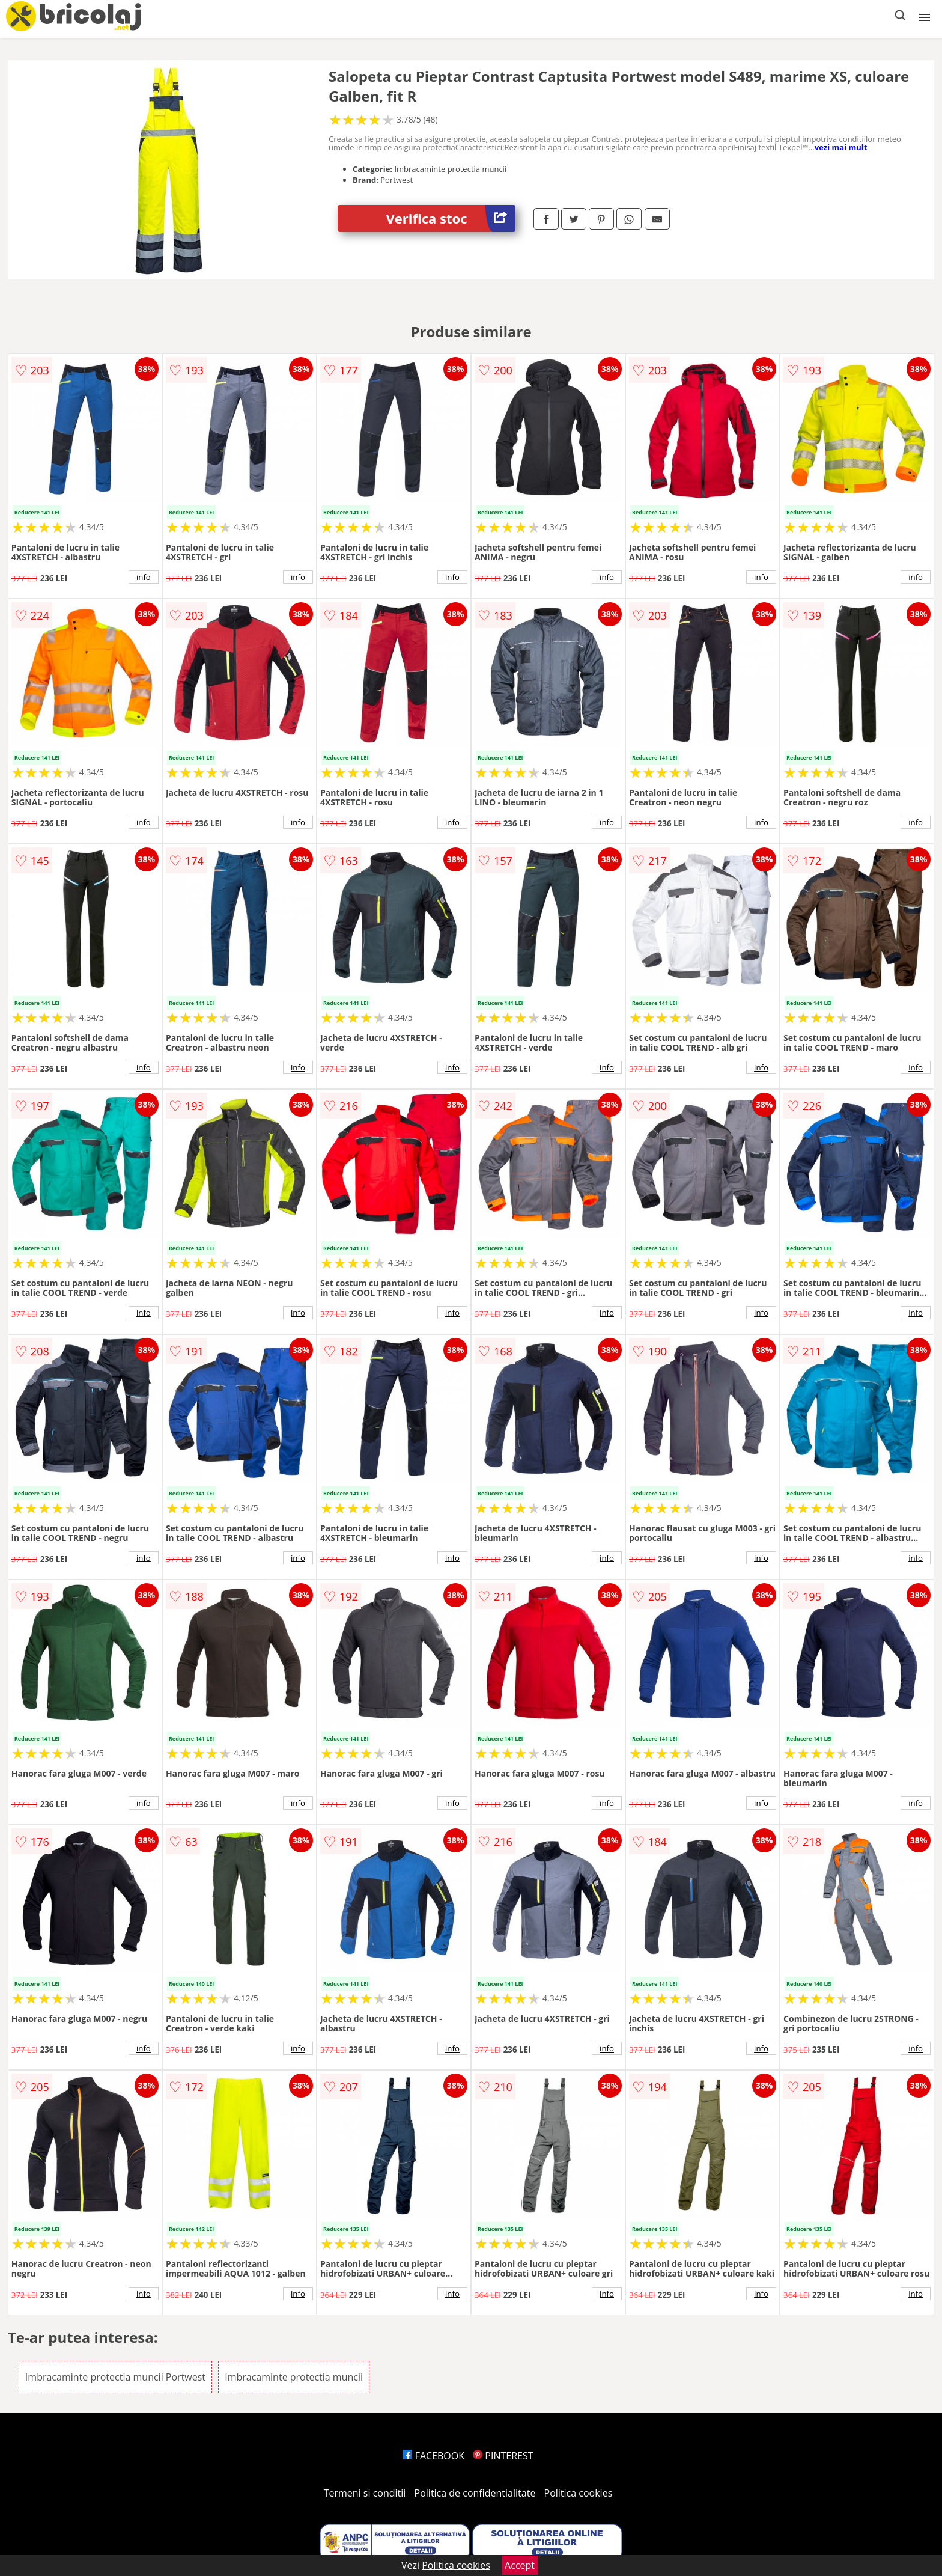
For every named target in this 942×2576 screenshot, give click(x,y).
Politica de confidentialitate (475, 2493)
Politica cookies (578, 2493)
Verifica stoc (450, 218)
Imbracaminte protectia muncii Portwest (115, 2377)
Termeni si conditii (365, 2493)
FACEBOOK (433, 2455)
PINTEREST (503, 2455)
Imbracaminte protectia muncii (294, 2377)
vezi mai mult (841, 147)
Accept (520, 2565)
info (143, 577)
